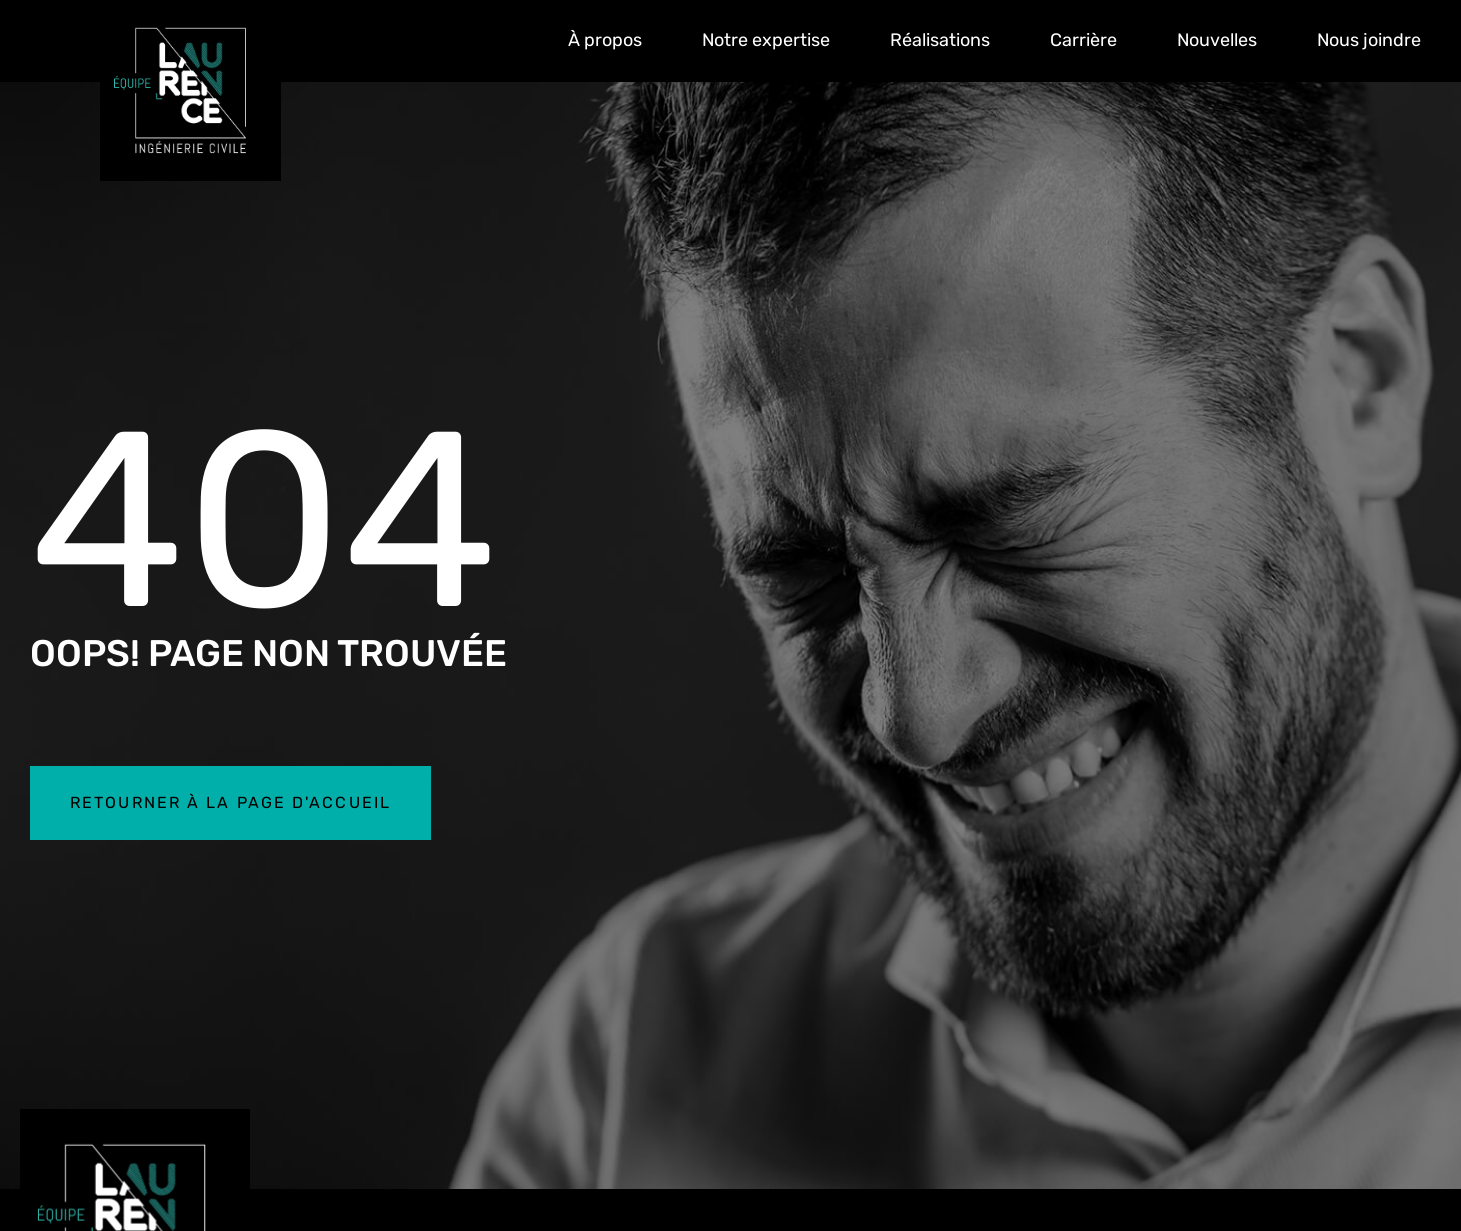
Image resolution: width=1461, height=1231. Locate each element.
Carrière (1083, 40)
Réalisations (940, 40)
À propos (605, 40)
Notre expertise (766, 40)
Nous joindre (1369, 40)
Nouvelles (1217, 40)
